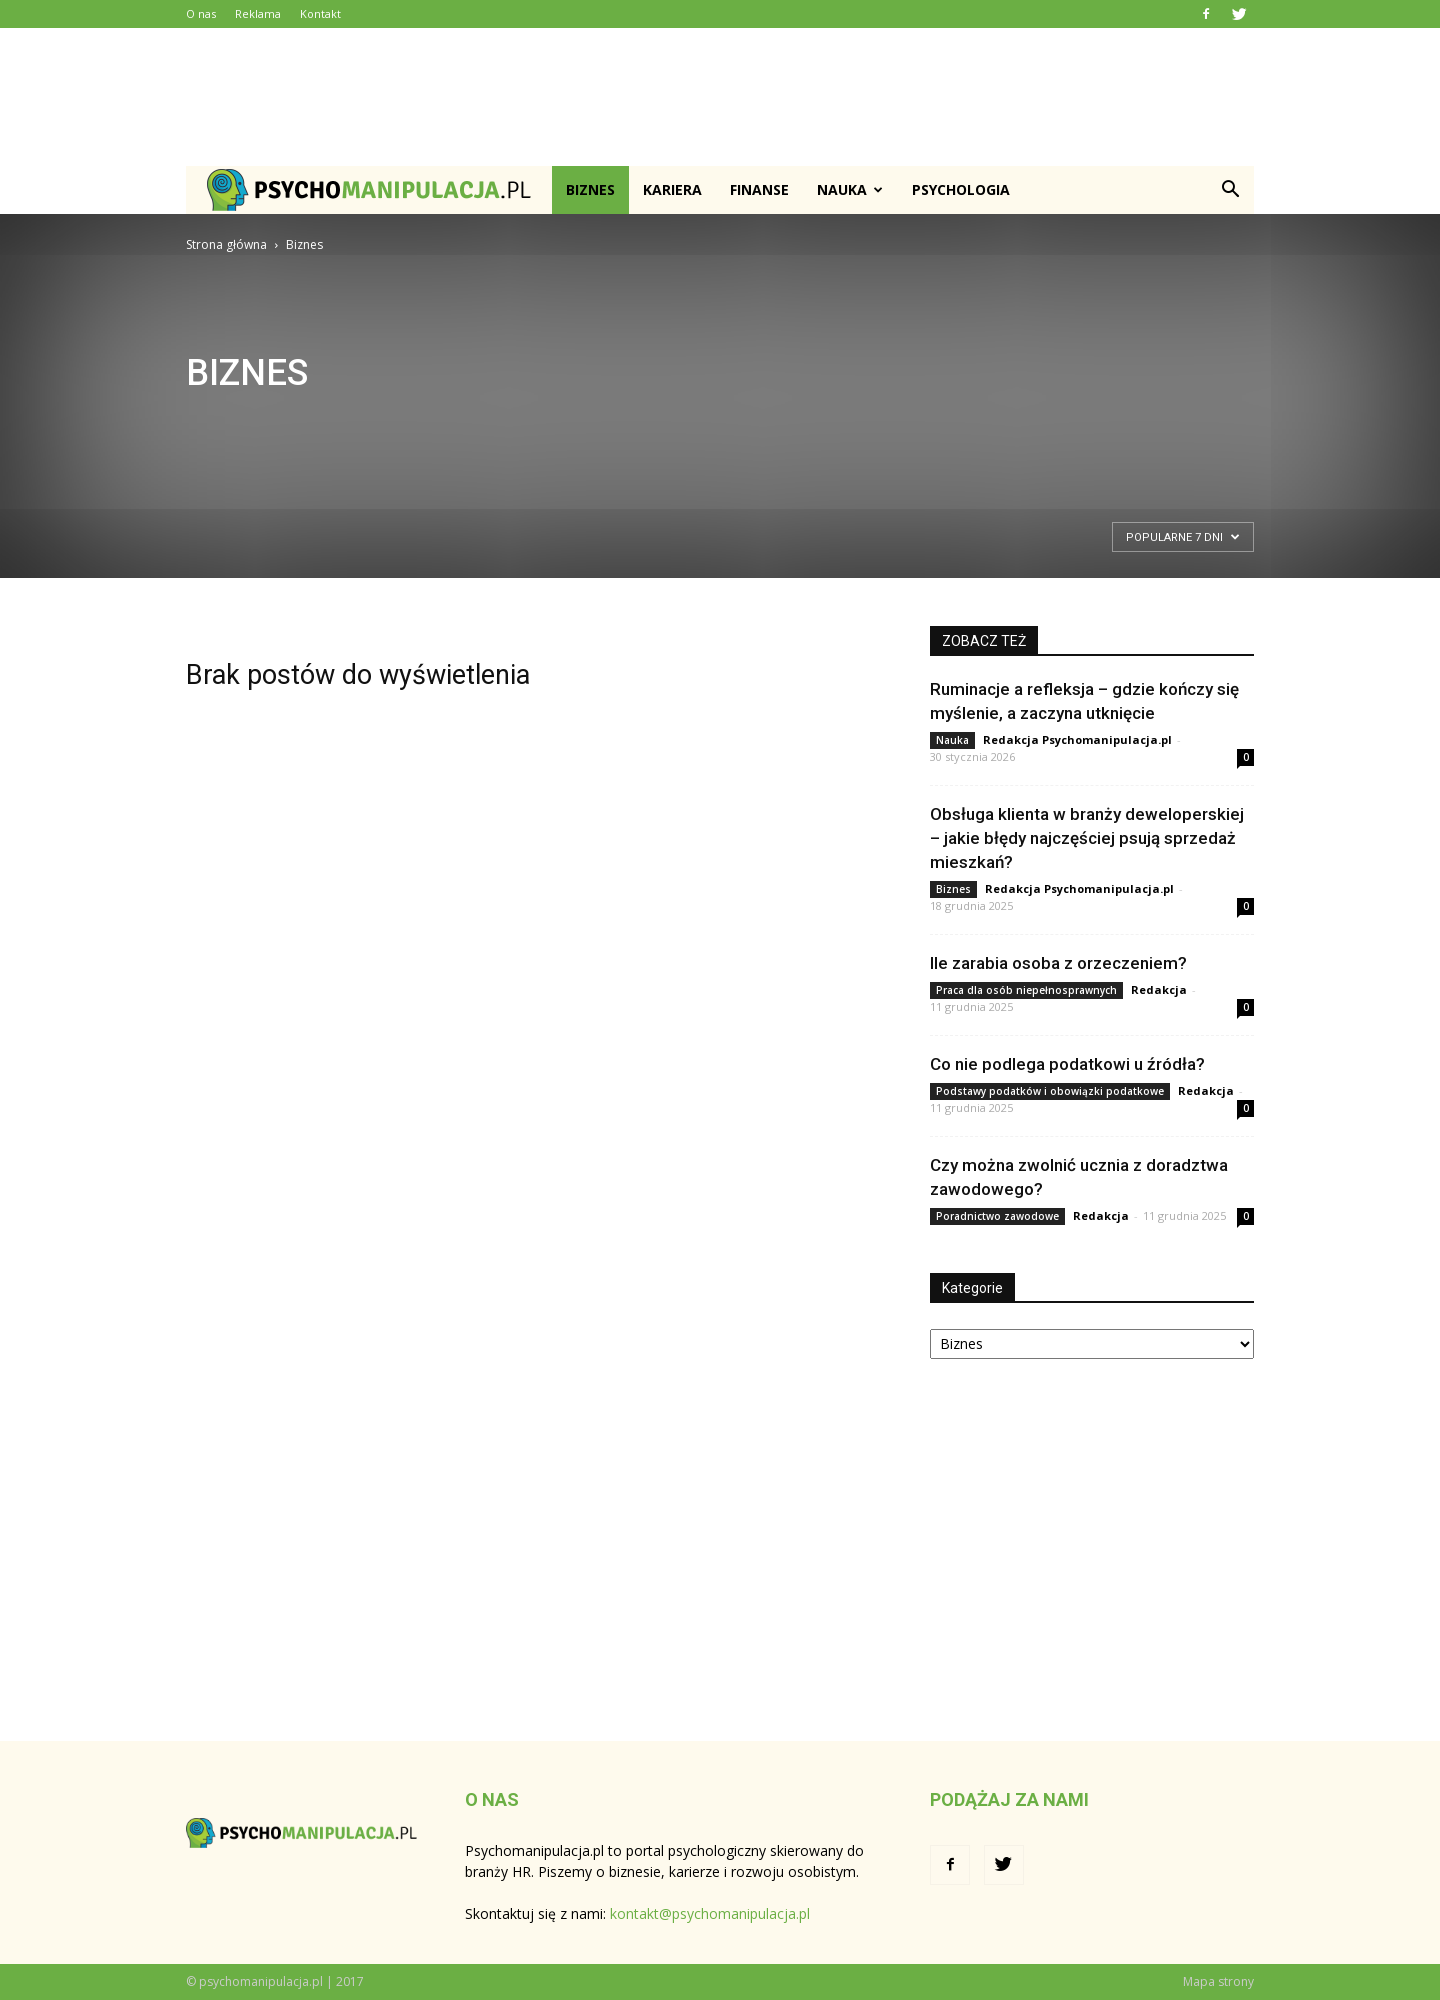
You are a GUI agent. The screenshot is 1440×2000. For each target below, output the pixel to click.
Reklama (258, 13)
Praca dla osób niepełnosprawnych (1026, 990)
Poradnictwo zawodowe (997, 1216)
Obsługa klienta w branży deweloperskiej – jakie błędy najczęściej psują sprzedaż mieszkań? (1087, 838)
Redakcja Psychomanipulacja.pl (1077, 739)
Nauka (850, 189)
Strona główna (226, 244)
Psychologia (961, 189)
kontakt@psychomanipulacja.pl (710, 1913)
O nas (201, 13)
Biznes (590, 189)
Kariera (672, 189)
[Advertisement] (720, 97)
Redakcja (1159, 989)
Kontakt (320, 13)
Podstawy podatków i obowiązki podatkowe (1050, 1091)
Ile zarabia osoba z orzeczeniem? (1058, 963)
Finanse (759, 189)
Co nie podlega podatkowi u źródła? (1067, 1064)
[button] (1230, 190)
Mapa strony (1218, 1981)
